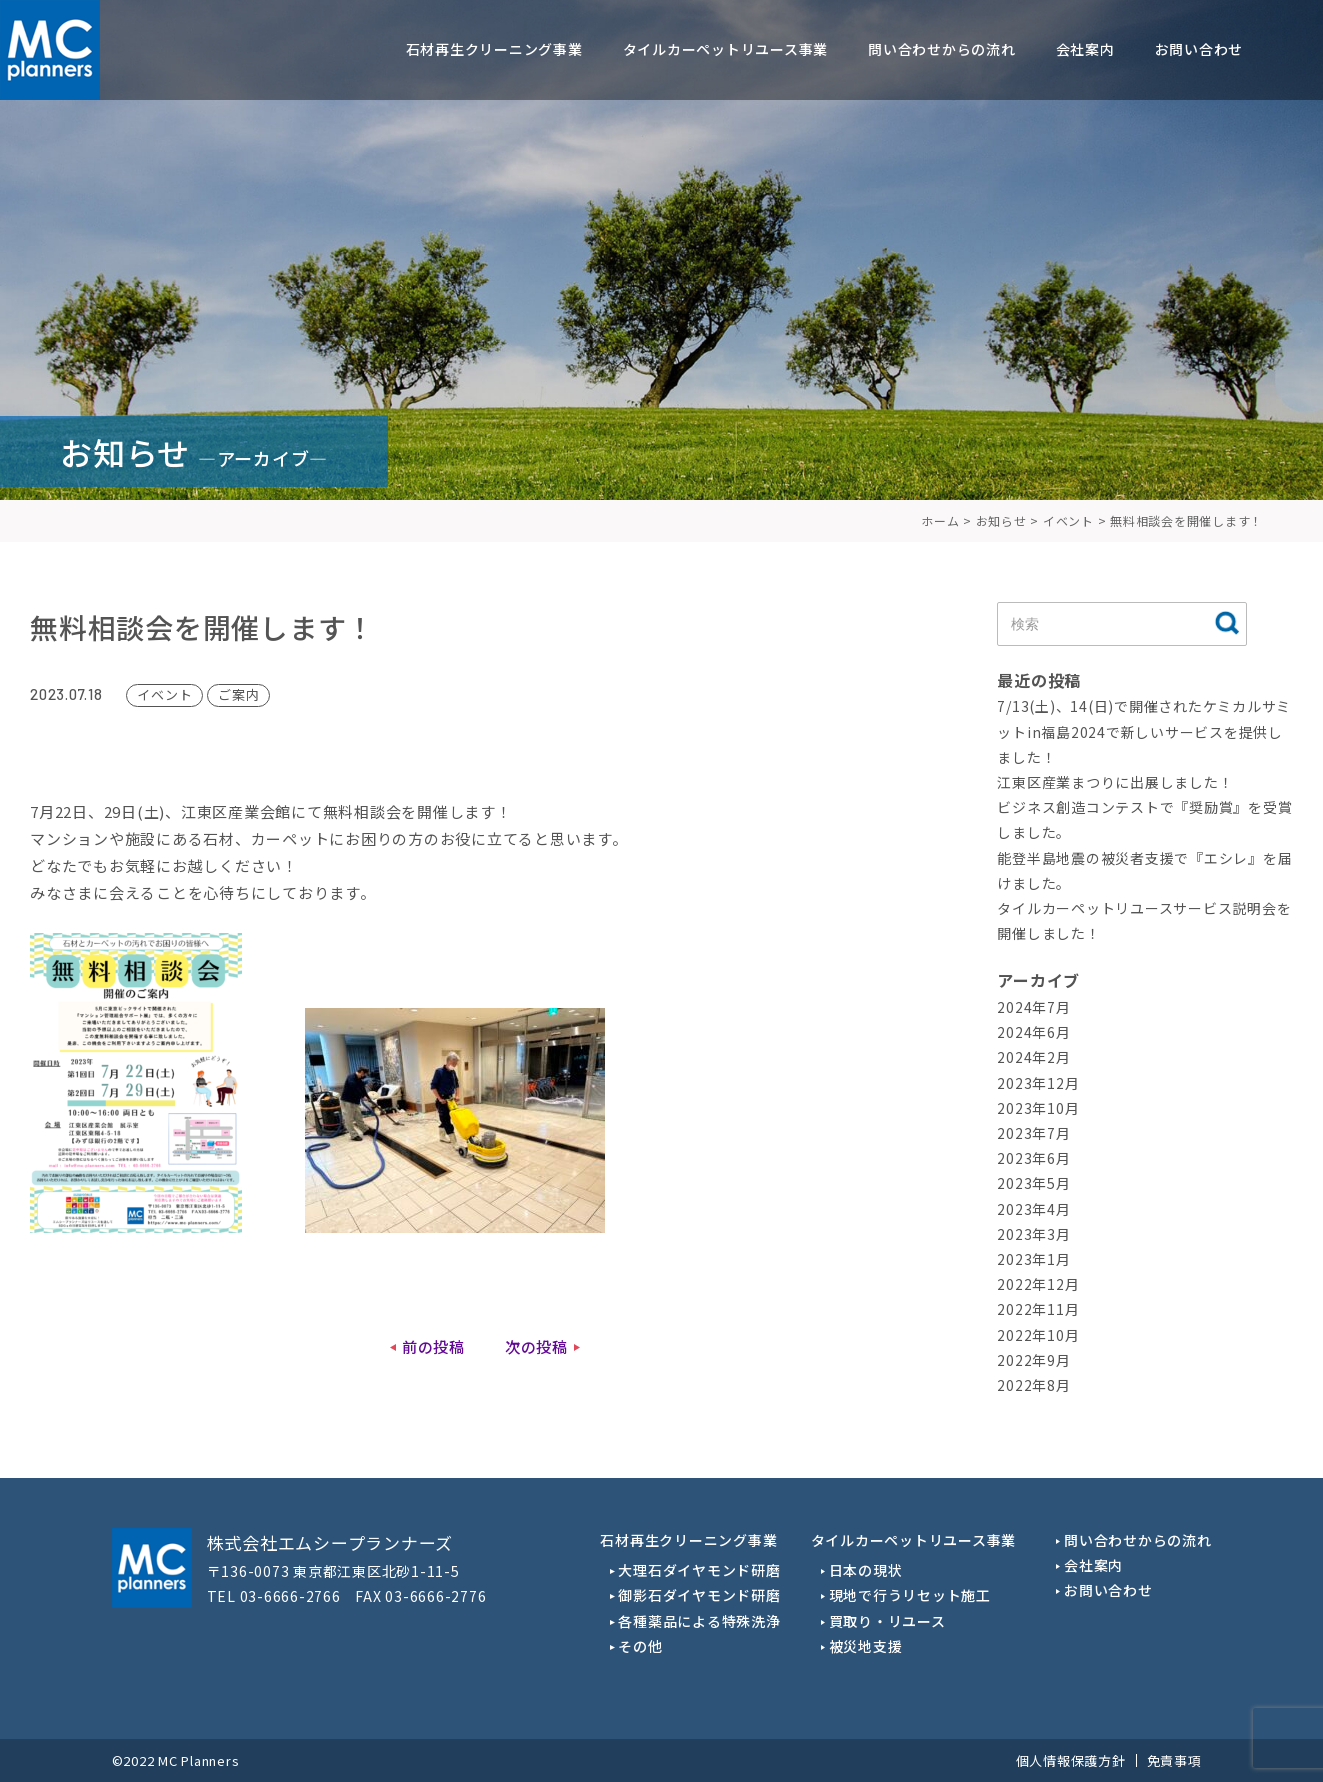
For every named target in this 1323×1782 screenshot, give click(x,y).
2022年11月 (1038, 1309)
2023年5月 (1033, 1183)
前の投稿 (433, 1346)
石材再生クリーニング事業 (494, 49)
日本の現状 (866, 1570)
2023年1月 (1033, 1259)
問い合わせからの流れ (942, 49)
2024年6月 (1033, 1032)
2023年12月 (1038, 1083)
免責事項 (1174, 1760)
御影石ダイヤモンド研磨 (699, 1595)
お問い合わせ (1199, 49)
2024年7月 (1033, 1007)
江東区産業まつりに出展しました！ (1115, 782)
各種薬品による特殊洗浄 (699, 1621)
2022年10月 (1038, 1335)
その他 (640, 1646)
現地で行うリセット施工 (910, 1595)
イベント (164, 694)
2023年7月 (1033, 1133)
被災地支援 (866, 1646)
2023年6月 (1033, 1158)
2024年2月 (1033, 1057)
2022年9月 (1033, 1360)
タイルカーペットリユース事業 (726, 49)
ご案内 (238, 694)
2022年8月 (1033, 1385)
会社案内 (1085, 49)
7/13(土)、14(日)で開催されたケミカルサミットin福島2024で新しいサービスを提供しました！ (1144, 731)
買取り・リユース (887, 1621)
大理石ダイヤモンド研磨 (699, 1570)
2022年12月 (1038, 1284)
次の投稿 (536, 1346)
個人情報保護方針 (1071, 1760)
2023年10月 (1038, 1108)
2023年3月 (1033, 1234)
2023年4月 (1033, 1209)
